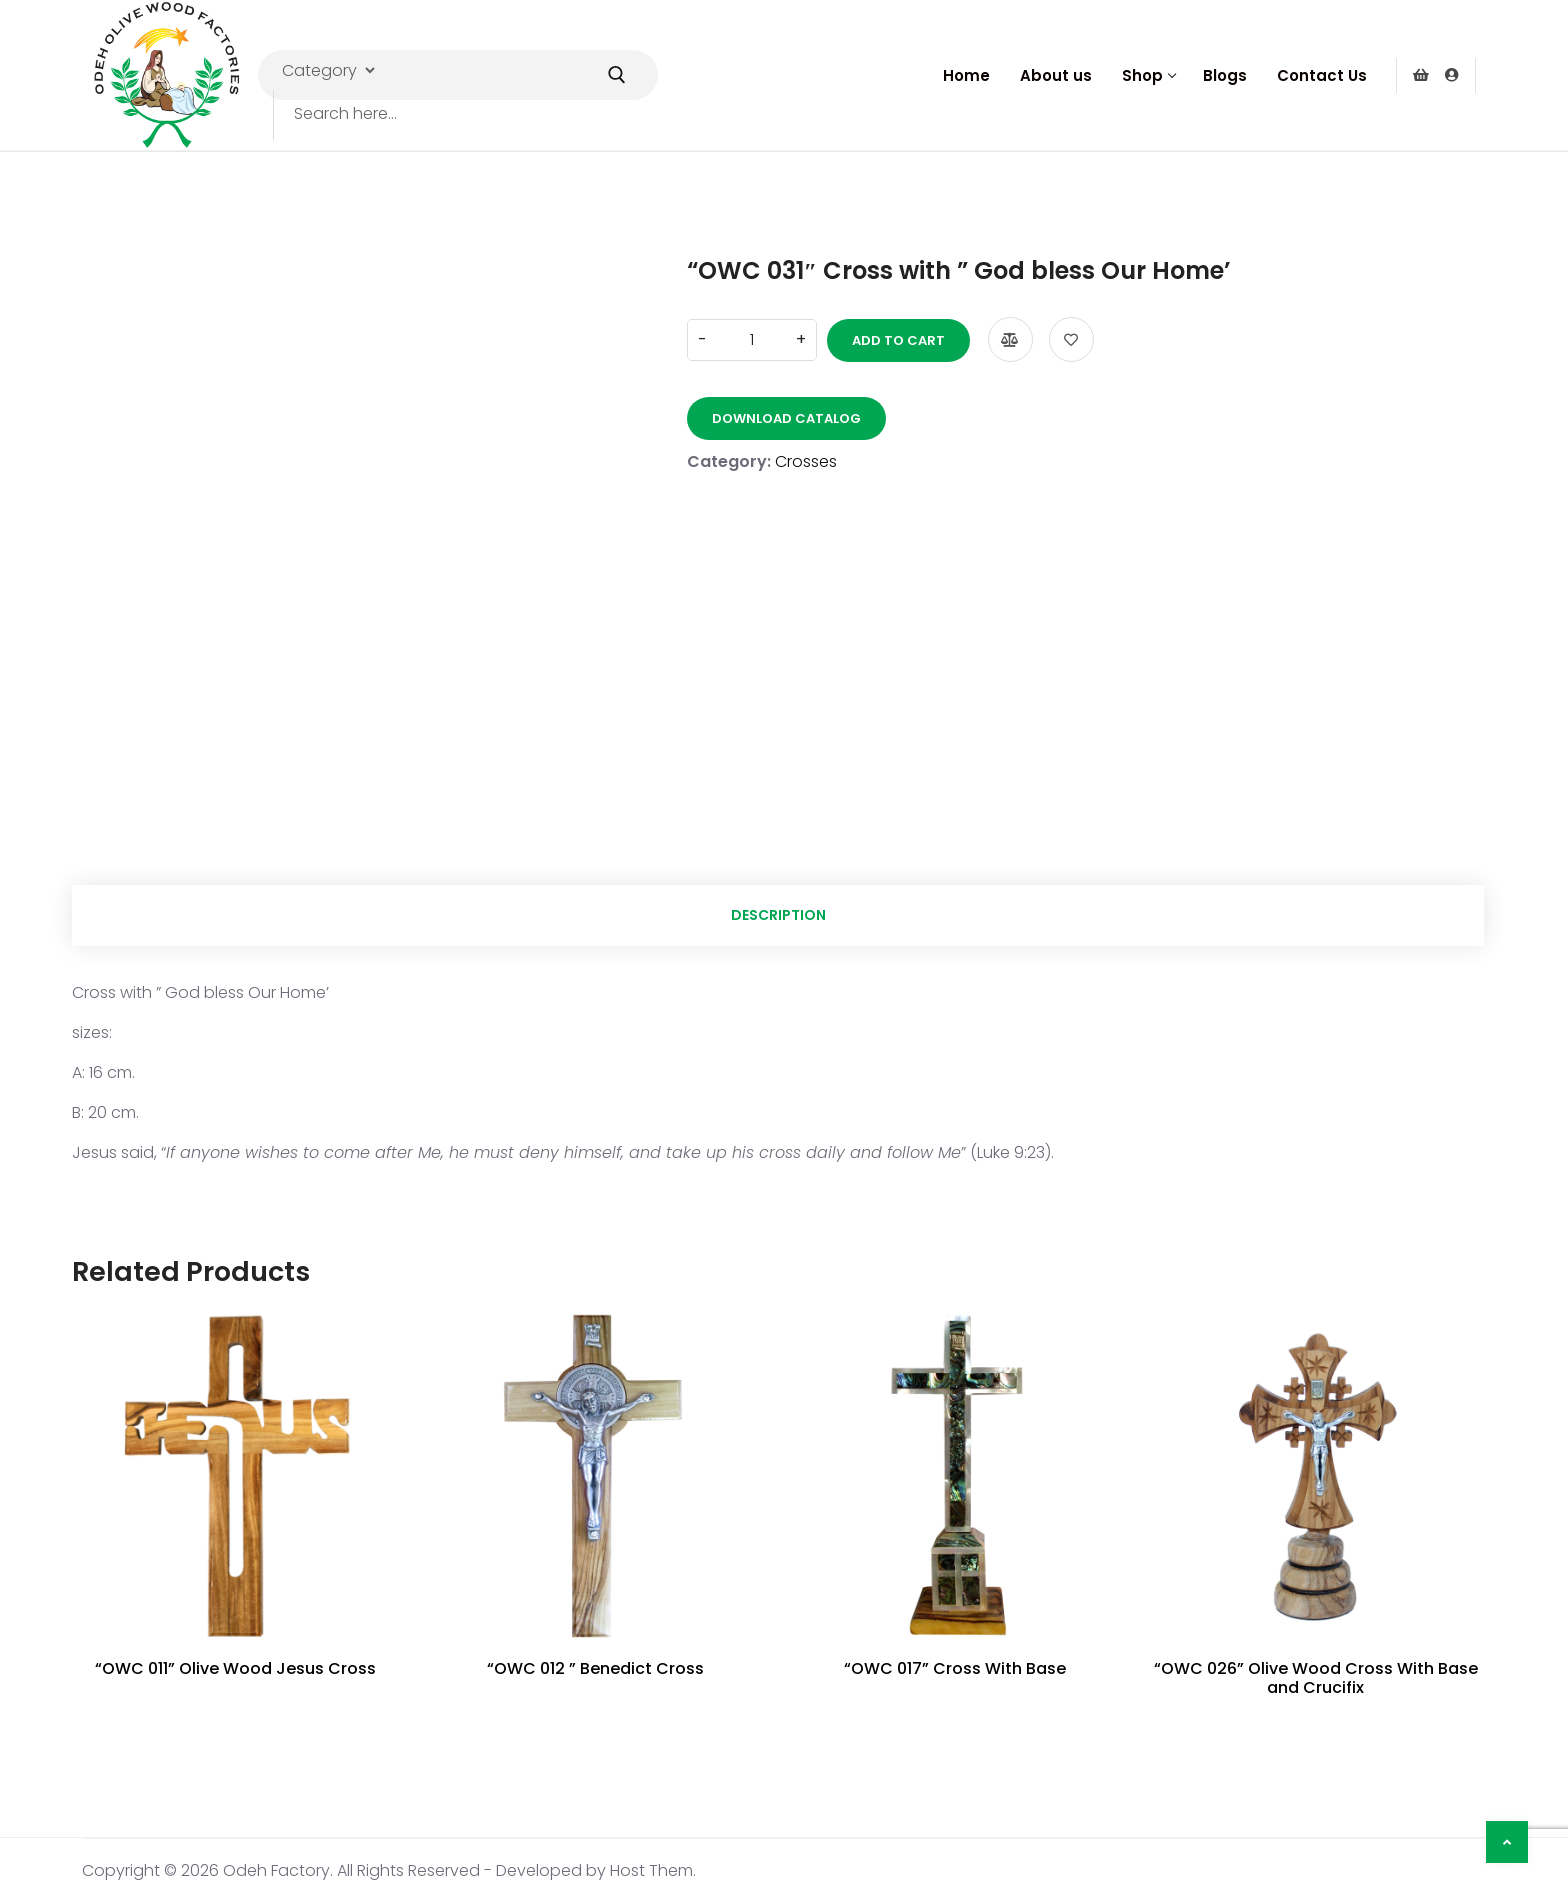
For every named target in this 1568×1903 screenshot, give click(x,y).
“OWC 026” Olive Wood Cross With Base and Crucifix (1316, 1678)
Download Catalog (786, 418)
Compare (1010, 339)
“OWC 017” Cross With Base (955, 1668)
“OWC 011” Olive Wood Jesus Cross (235, 1668)
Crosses (806, 461)
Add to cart (898, 340)
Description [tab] (778, 915)
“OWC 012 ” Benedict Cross (595, 1668)
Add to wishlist (1071, 339)
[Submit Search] (617, 75)
